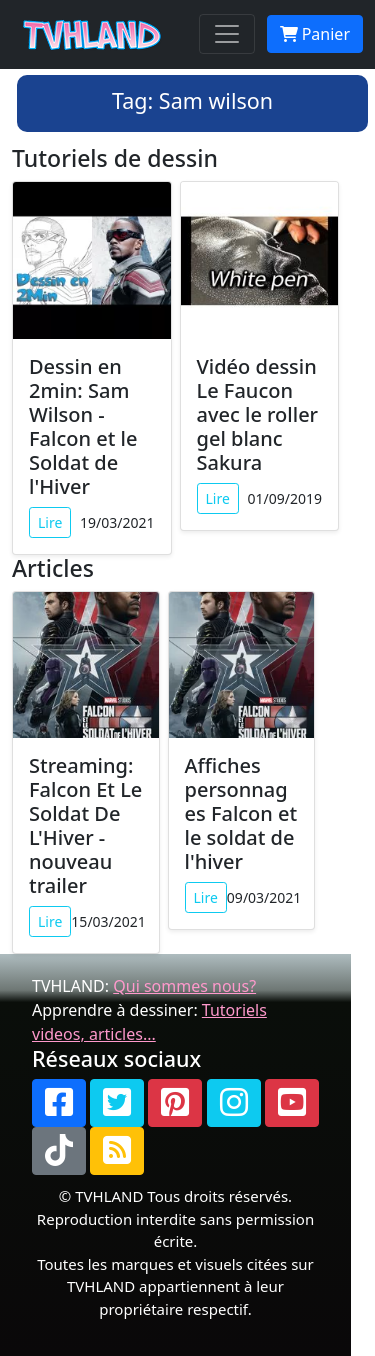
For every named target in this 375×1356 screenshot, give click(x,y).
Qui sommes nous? (184, 986)
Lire (50, 522)
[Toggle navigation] (227, 34)
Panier (315, 34)
